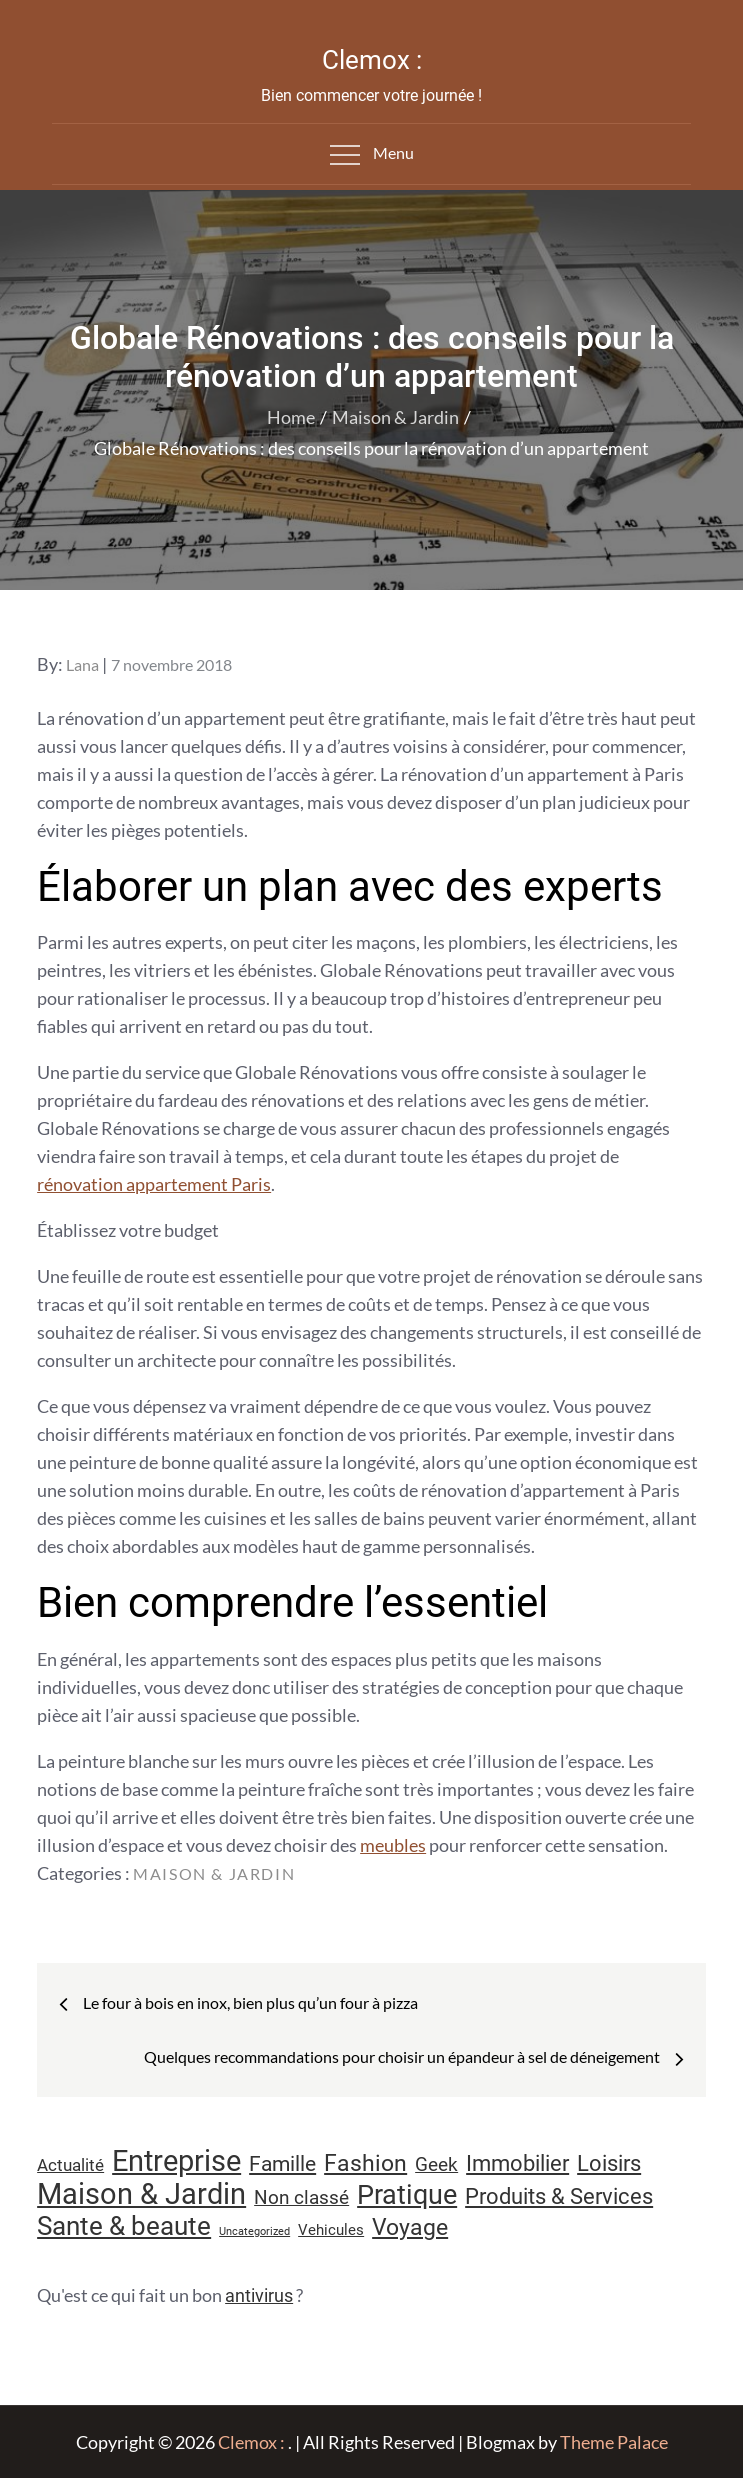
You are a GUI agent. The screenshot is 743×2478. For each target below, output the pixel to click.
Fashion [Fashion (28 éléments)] (365, 2163)
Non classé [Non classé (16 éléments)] (301, 2198)
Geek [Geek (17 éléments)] (436, 2164)
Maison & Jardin (214, 1873)
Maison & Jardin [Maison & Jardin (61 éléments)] (141, 2194)
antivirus (259, 2295)
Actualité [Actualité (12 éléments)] (70, 2165)
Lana (82, 664)
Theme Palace (614, 2442)
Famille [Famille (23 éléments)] (282, 2163)
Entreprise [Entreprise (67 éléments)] (176, 2161)
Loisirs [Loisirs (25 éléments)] (609, 2163)
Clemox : (372, 60)
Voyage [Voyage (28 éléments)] (410, 2227)
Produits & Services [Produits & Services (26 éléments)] (559, 2196)
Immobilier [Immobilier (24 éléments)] (517, 2163)
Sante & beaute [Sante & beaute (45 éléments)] (124, 2226)
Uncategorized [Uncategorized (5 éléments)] (254, 2231)
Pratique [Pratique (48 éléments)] (407, 2195)
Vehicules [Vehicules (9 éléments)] (331, 2230)
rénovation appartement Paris (154, 1184)
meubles (393, 1845)
